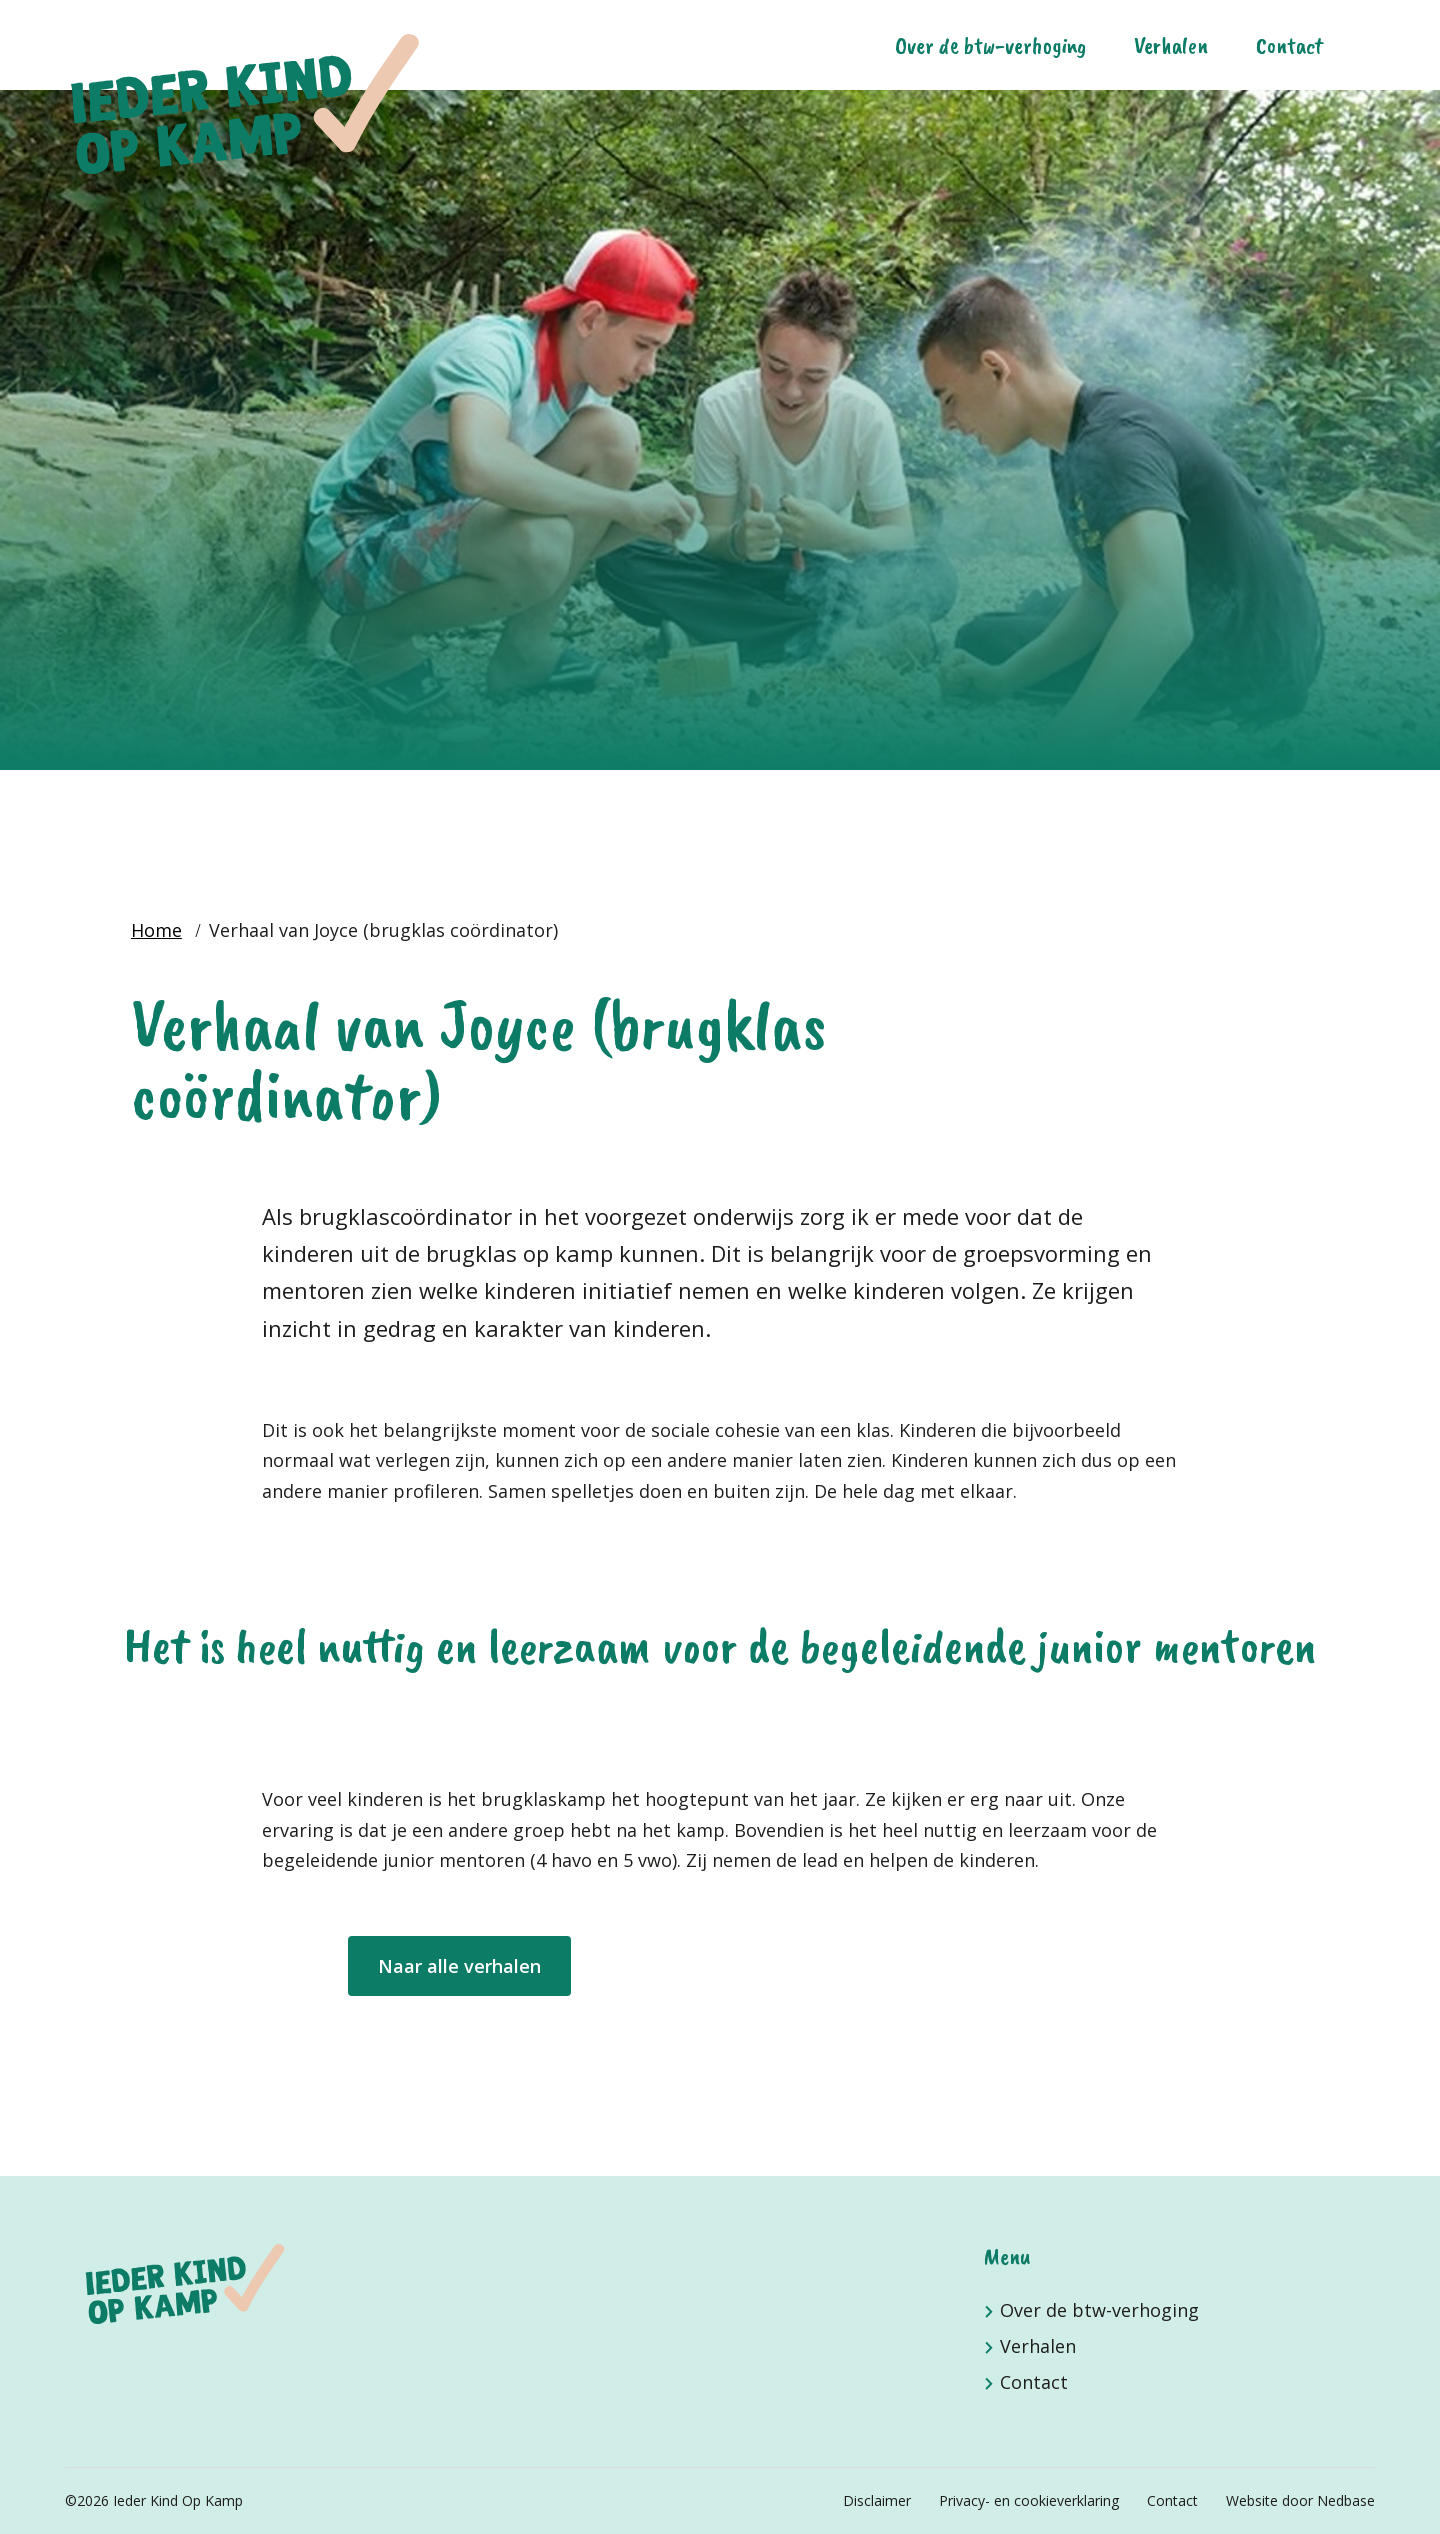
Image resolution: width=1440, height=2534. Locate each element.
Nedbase (1346, 2500)
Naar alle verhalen (459, 1966)
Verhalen (1171, 45)
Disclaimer (877, 2500)
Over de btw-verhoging (990, 45)
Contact (1289, 45)
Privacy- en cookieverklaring (1029, 2500)
